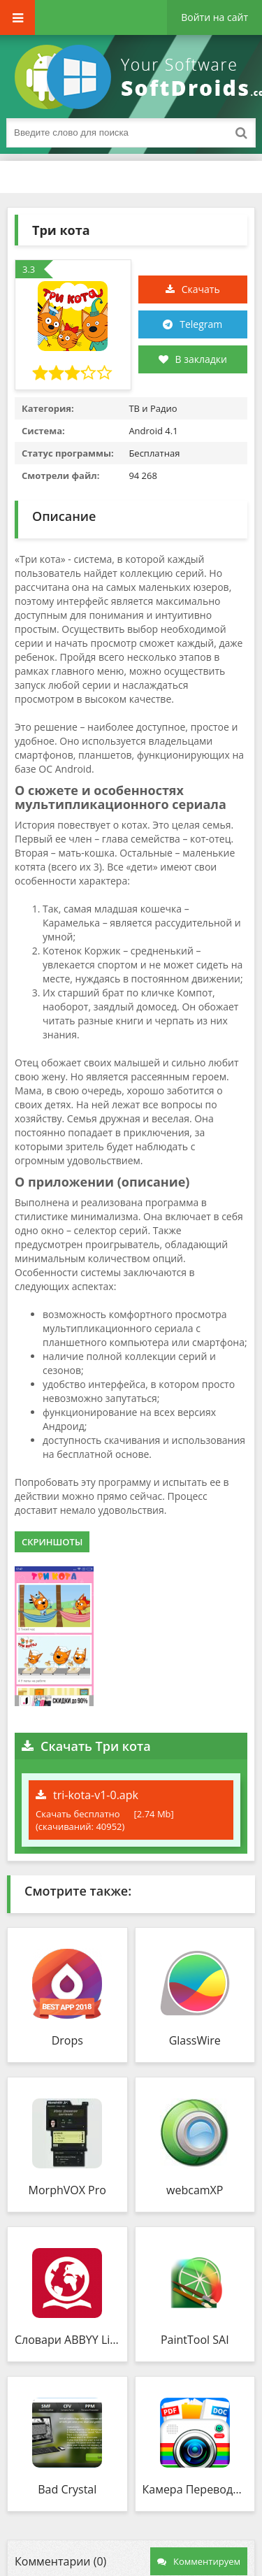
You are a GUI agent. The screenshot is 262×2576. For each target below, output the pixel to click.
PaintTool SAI (195, 2339)
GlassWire (195, 2040)
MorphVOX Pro (67, 2190)
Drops (67, 2040)
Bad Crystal (67, 2489)
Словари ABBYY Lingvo (67, 2339)
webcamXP (194, 2190)
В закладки (193, 359)
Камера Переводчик (195, 2489)
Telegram (201, 324)
